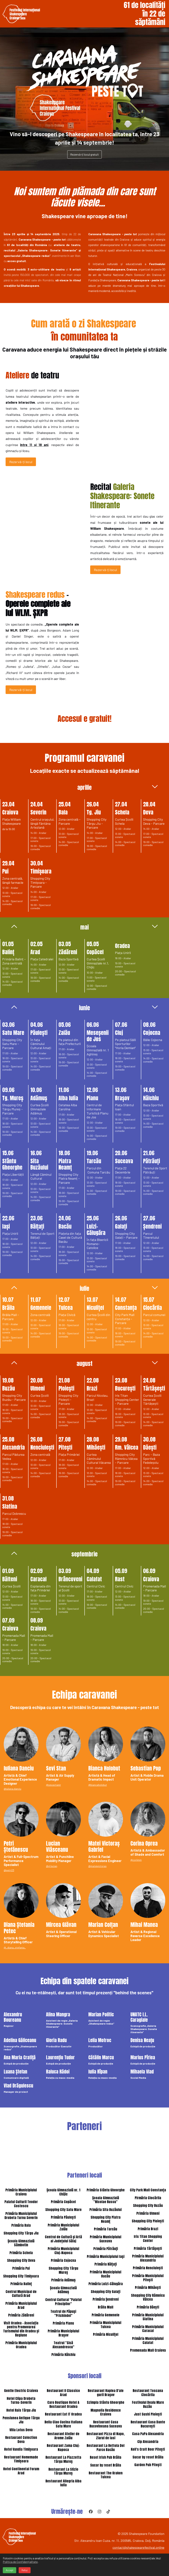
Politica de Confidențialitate (20, 2561)
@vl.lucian (51, 1866)
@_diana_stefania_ (15, 1947)
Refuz (25, 2570)
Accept (9, 2570)
